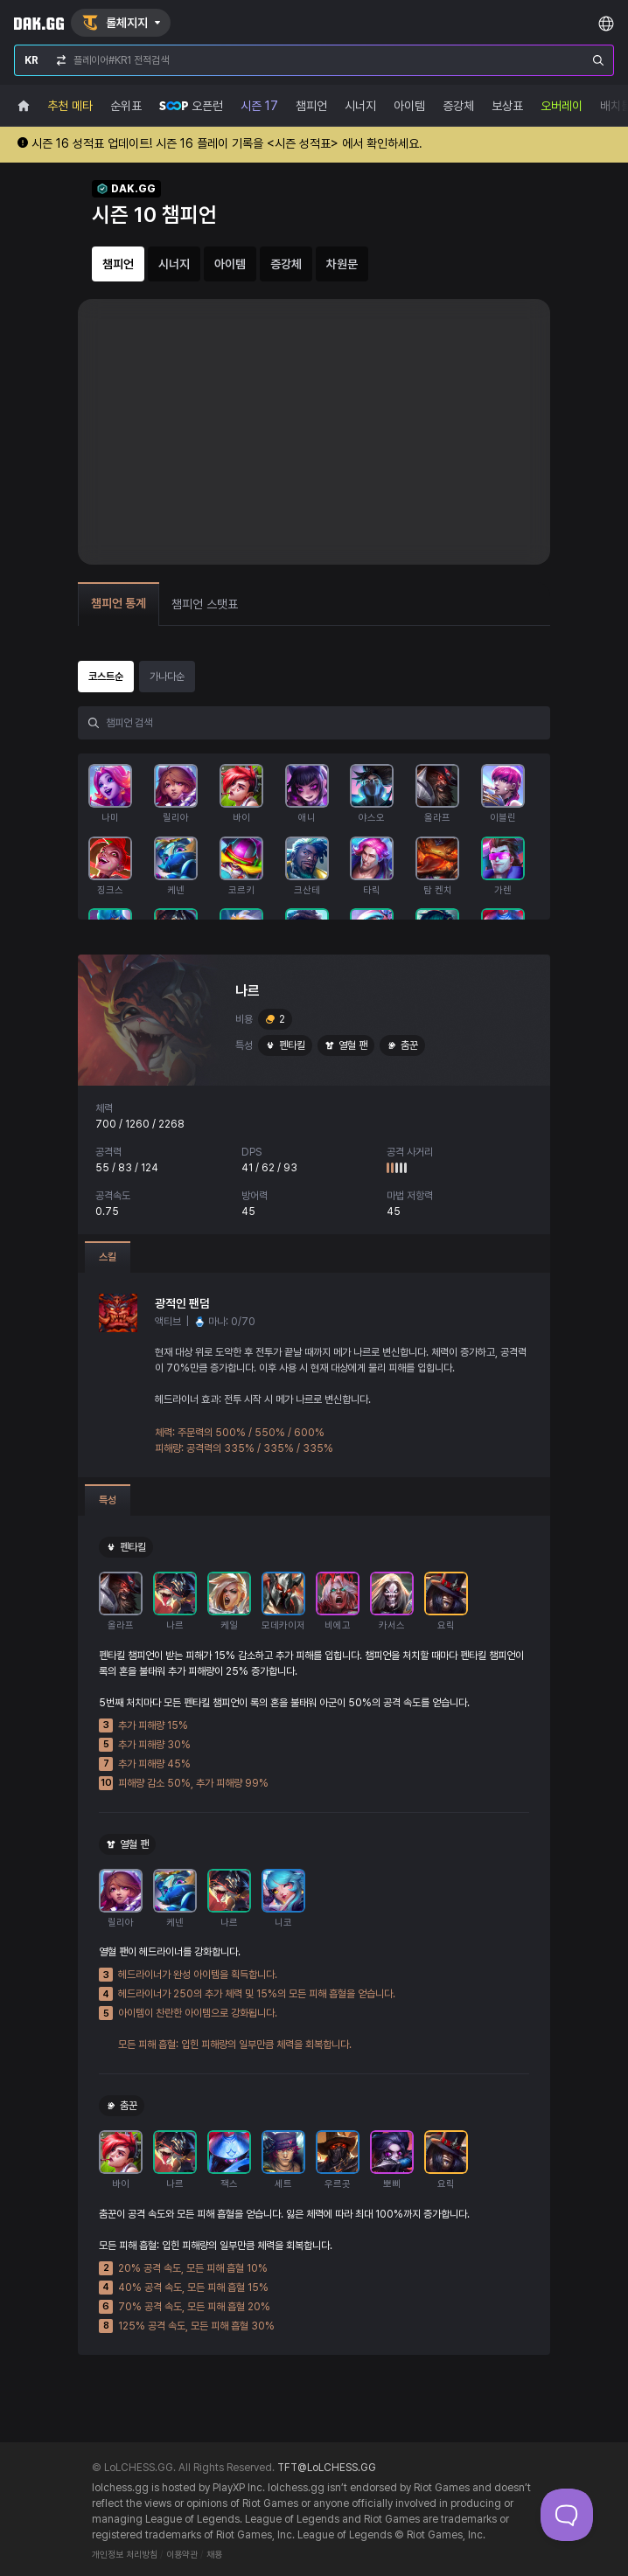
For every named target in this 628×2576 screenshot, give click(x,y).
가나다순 (167, 676)
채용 (214, 2554)
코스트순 (105, 676)
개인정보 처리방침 (124, 2554)
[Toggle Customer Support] (567, 2515)
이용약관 (182, 2554)
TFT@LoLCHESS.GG (326, 2467)
